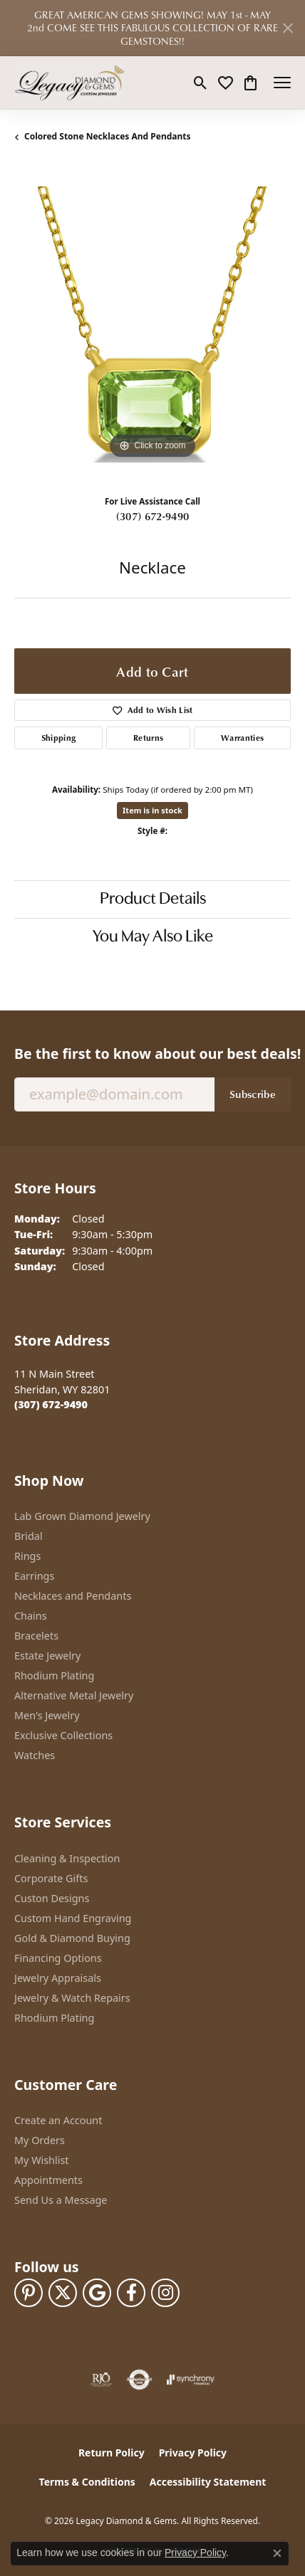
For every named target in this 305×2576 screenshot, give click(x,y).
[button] (201, 82)
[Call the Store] (51, 1404)
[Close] (287, 28)
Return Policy (111, 2452)
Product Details (153, 899)
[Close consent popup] (277, 2553)
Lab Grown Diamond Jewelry (82, 1516)
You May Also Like (153, 937)
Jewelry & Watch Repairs (72, 1998)
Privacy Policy (193, 2452)
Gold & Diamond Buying (72, 1938)
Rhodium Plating (54, 1675)
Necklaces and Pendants (72, 1596)
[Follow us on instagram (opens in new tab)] (165, 2293)
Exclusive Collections (63, 1735)
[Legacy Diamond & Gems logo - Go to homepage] (69, 82)
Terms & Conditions (87, 2481)
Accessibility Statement (208, 2481)
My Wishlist (41, 2160)
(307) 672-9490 (152, 516)
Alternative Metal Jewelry (73, 1695)
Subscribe (252, 1094)
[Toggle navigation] (282, 82)
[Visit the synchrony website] (190, 2379)
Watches (34, 1755)
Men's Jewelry (47, 1715)
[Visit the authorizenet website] (139, 2379)
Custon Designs (51, 1898)
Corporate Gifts (51, 1878)
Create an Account (58, 2120)
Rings (27, 1556)
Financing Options (58, 1958)
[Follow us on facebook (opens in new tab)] (131, 2293)
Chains (30, 1615)
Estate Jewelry (47, 1655)
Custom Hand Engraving (72, 1918)
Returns (148, 738)
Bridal (28, 1536)
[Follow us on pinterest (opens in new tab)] (28, 2293)
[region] (152, 324)
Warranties (242, 738)
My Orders (39, 2140)
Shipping (58, 738)
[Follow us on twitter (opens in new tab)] (62, 2293)
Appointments (48, 2180)
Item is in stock (152, 810)
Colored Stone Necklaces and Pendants (107, 136)
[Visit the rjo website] (101, 2379)
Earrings (34, 1576)
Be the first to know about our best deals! (152, 1053)
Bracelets (36, 1635)
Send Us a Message (60, 2200)
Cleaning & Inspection (67, 1858)
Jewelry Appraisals (57, 1978)
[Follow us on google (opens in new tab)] (97, 2293)
